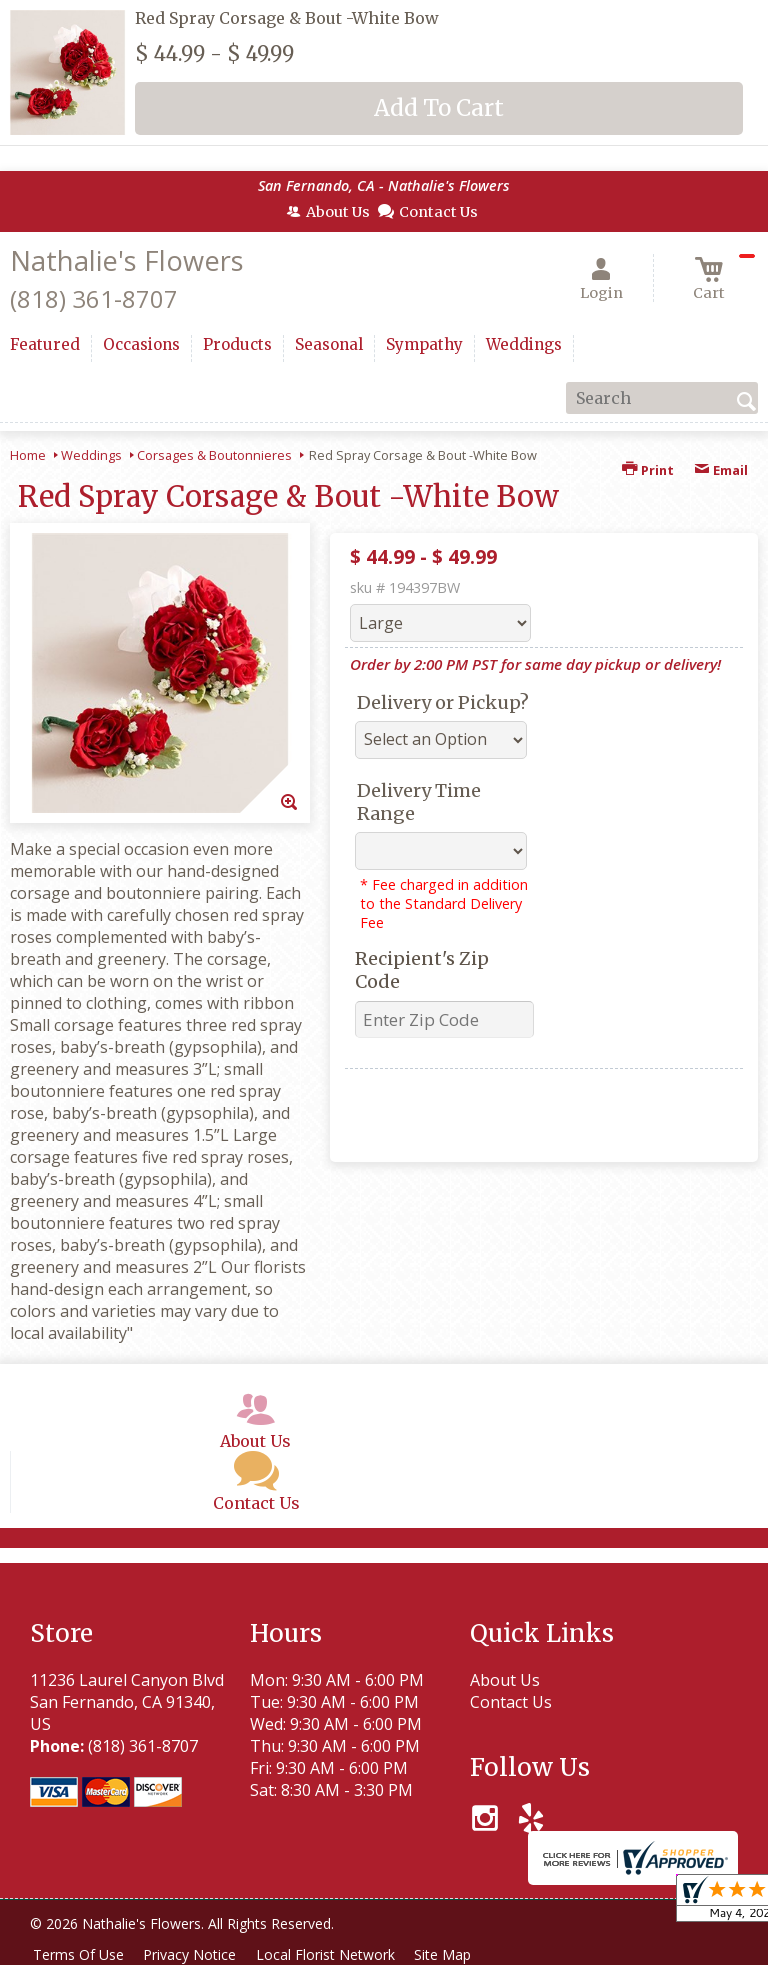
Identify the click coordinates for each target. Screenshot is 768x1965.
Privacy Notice (196, 1954)
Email (721, 470)
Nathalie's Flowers (127, 260)
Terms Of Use (80, 1954)
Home (28, 455)
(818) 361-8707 (94, 298)
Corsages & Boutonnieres (214, 455)
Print (648, 470)
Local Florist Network (336, 1954)
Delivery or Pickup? (443, 702)
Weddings (91, 455)
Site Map (458, 1954)
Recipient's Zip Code (422, 970)
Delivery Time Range (419, 802)
